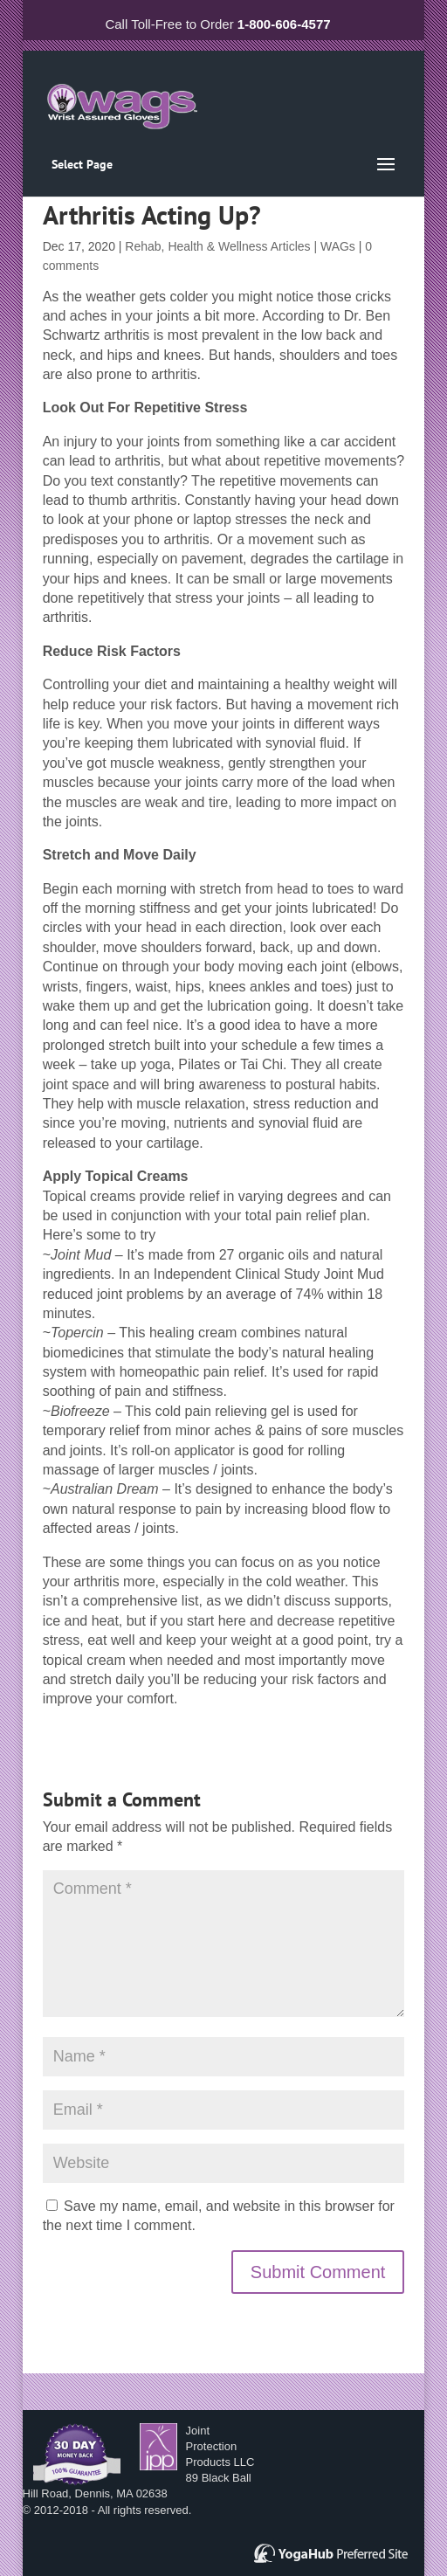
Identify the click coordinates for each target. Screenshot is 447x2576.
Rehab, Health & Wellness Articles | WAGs (240, 246)
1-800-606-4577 (284, 24)
